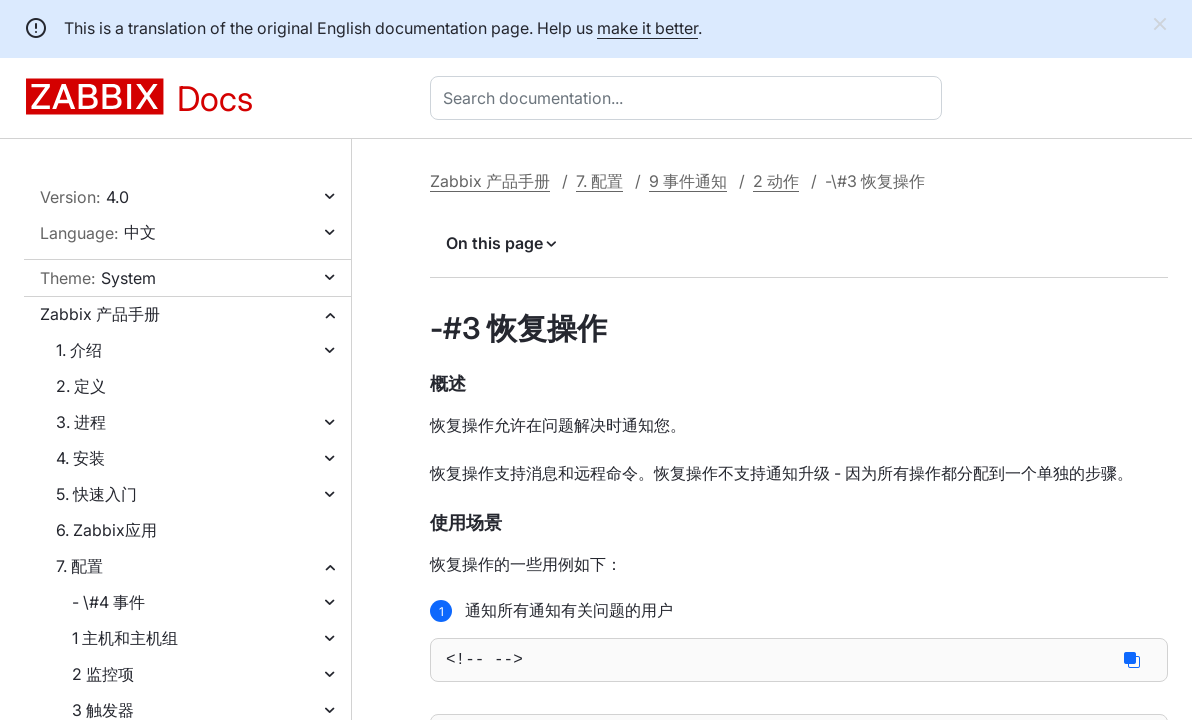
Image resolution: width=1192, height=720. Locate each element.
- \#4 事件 (108, 602)
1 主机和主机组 (125, 638)
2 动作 (776, 181)
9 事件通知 (688, 181)
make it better (647, 28)
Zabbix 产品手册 (100, 314)
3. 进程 (81, 422)
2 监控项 (103, 674)
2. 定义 (81, 386)
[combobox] (690, 98)
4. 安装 (80, 458)
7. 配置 (79, 566)
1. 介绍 (79, 350)
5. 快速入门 (96, 494)
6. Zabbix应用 (106, 530)
